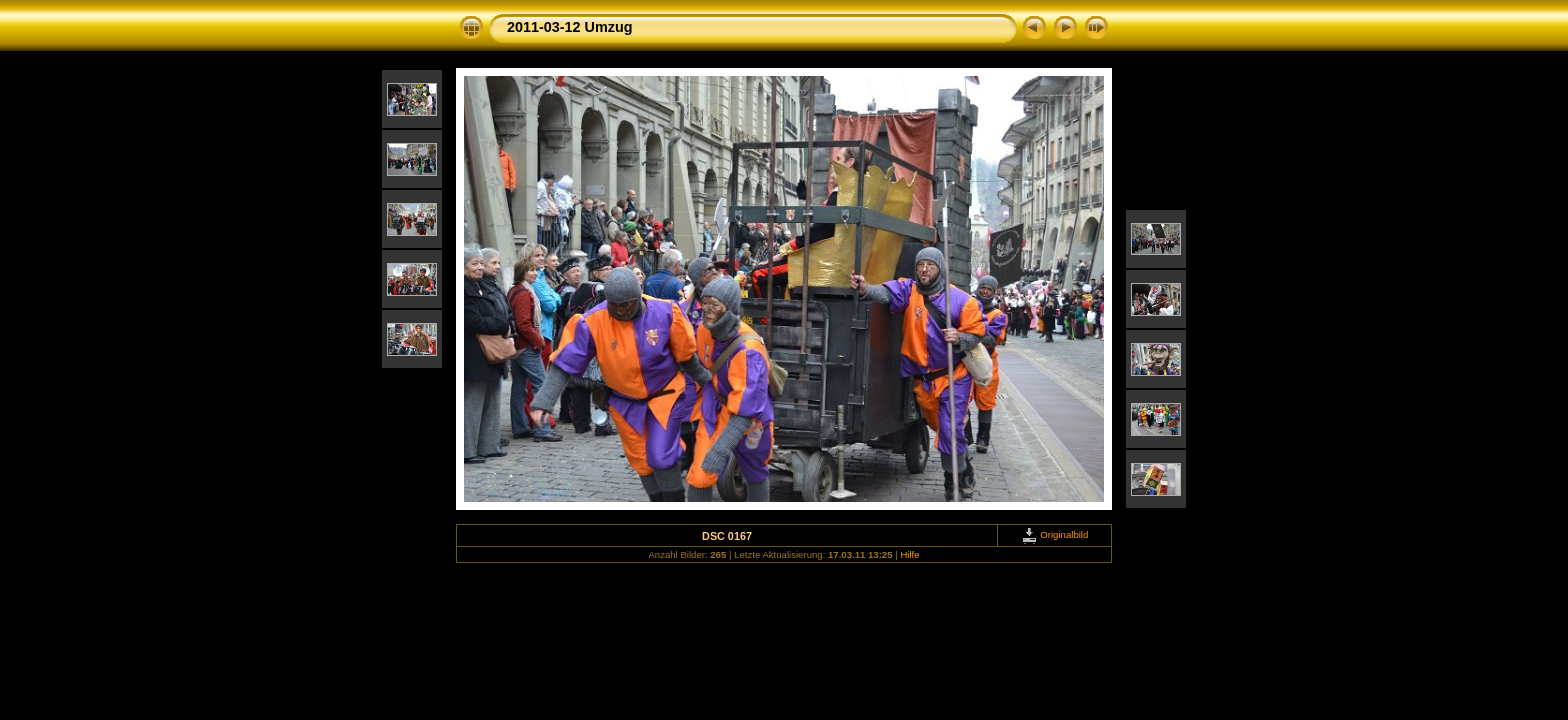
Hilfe (909, 554)
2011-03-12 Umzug (570, 27)
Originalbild (1055, 534)
